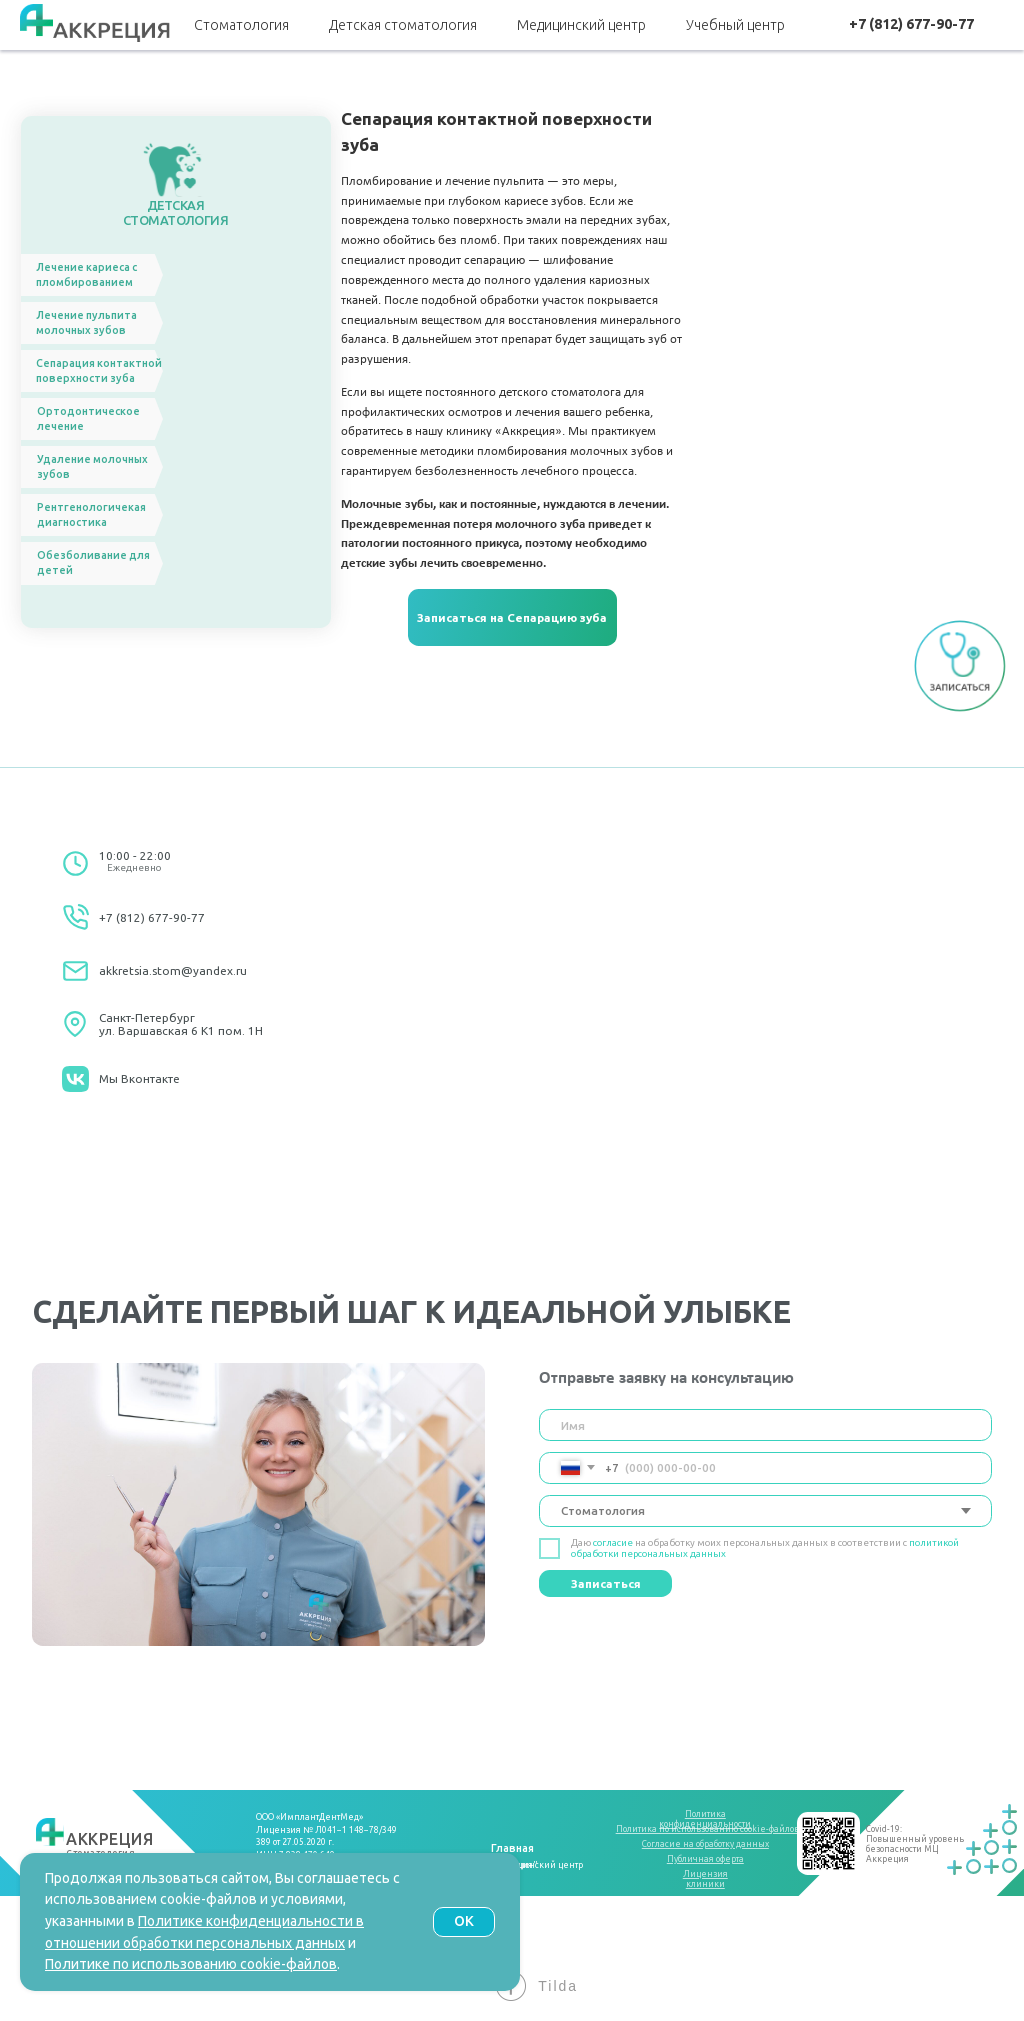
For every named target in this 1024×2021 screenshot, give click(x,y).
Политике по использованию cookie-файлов (191, 1964)
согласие (613, 1542)
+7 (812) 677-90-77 (152, 917)
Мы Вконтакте (139, 1078)
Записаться (606, 1583)
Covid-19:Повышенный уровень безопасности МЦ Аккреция (915, 1844)
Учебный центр (735, 25)
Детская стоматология (403, 25)
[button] (512, 617)
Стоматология (241, 25)
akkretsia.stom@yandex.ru (173, 970)
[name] (765, 1425)
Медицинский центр (581, 25)
